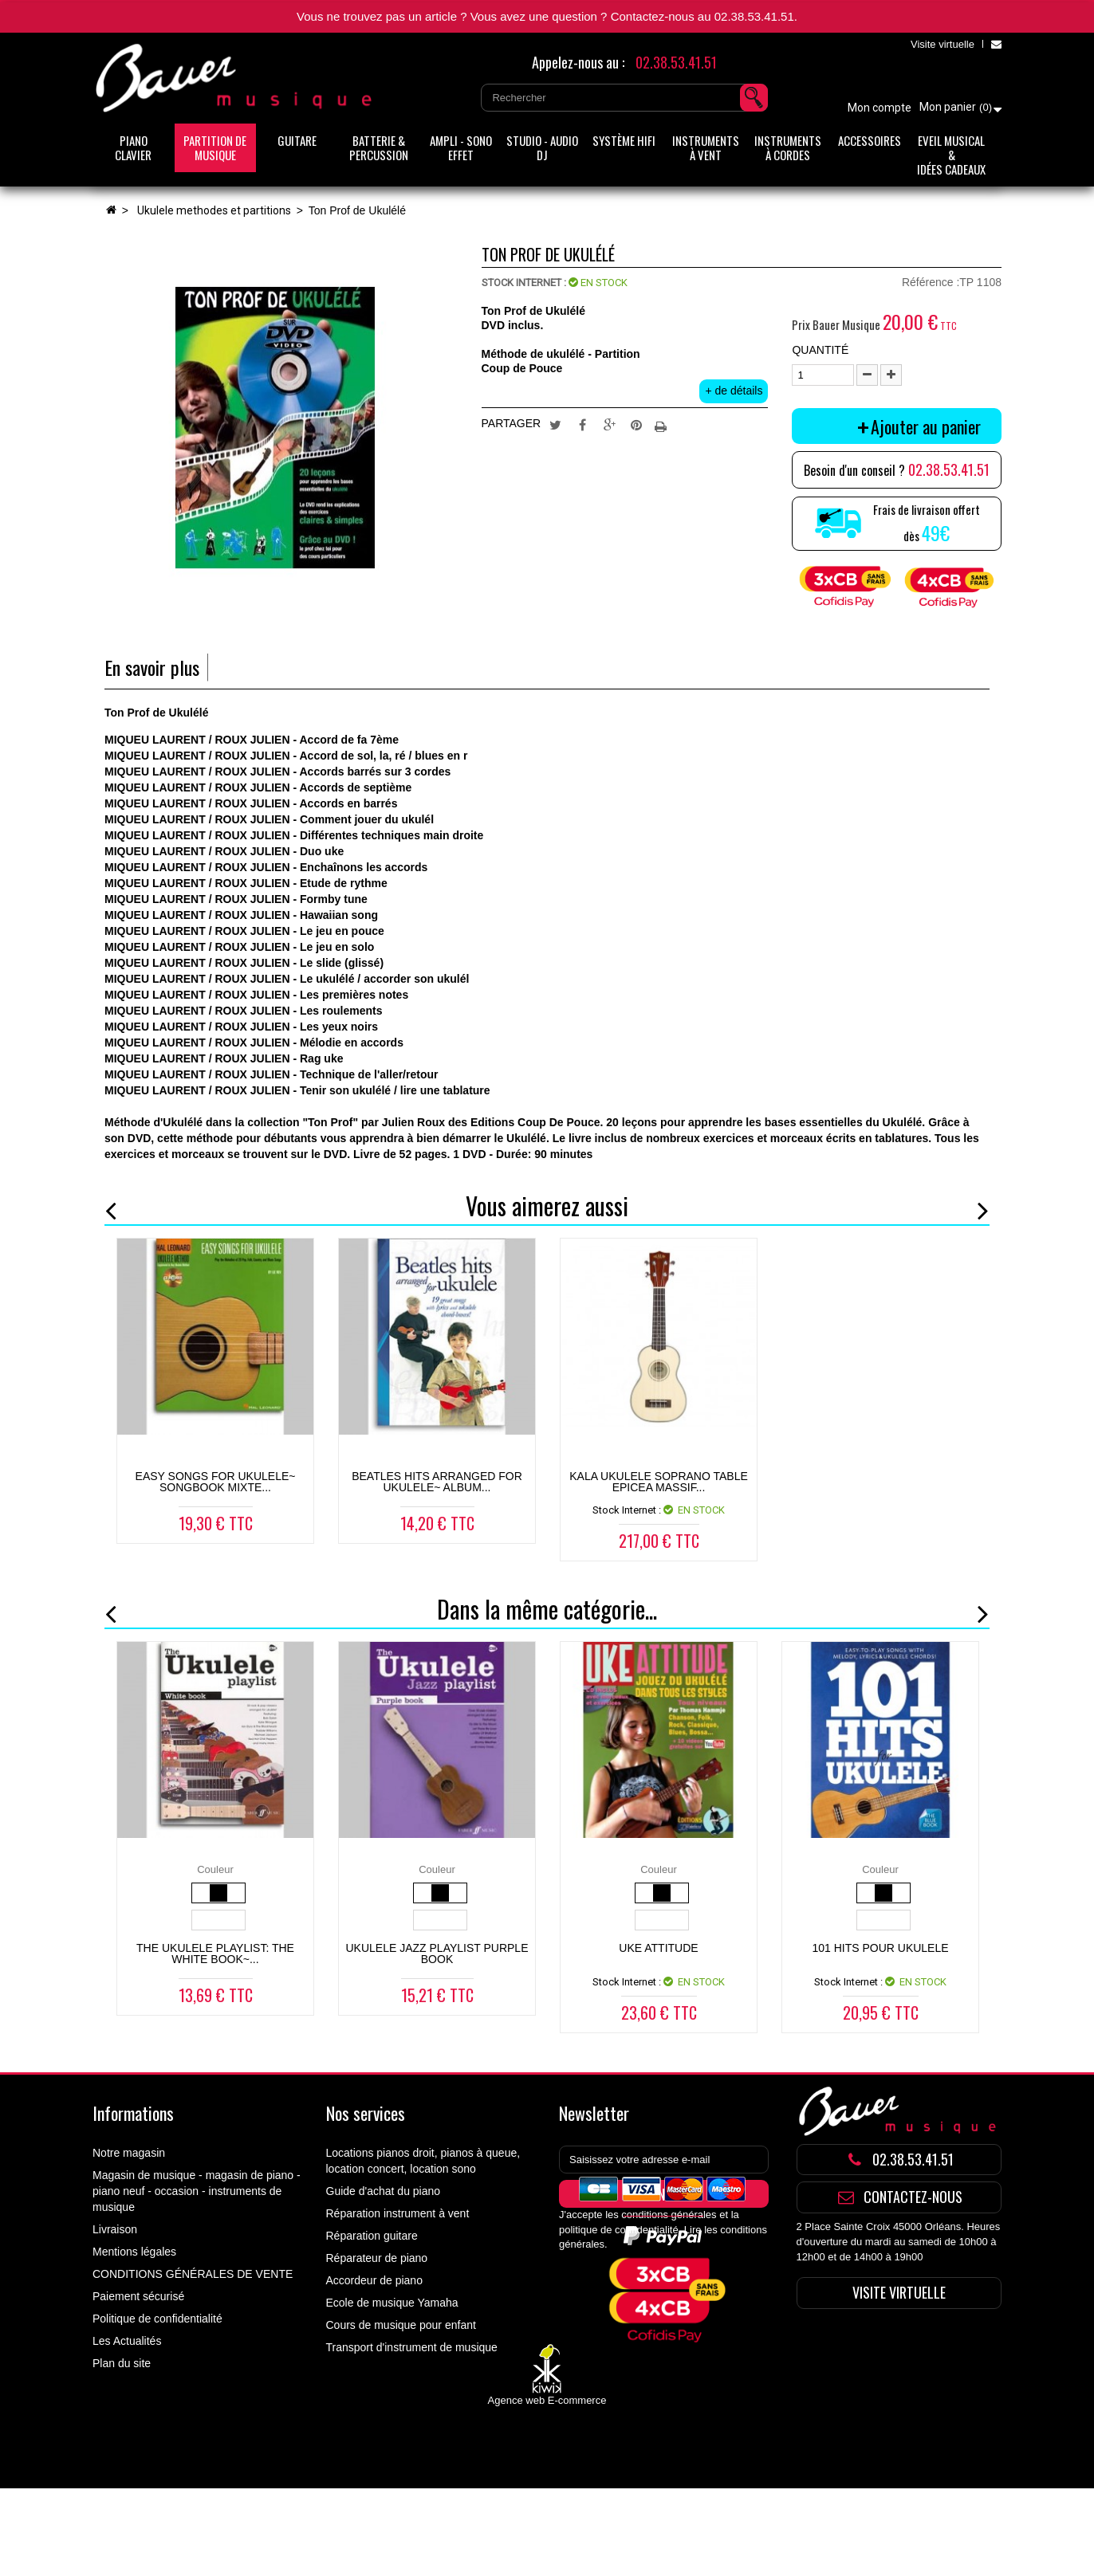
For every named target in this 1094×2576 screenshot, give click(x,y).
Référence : (930, 282)
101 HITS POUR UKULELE (880, 1948)
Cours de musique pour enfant (401, 2325)
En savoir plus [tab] (151, 667)
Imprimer (663, 424)
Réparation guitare (372, 2235)
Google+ (609, 424)
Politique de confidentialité (157, 2318)
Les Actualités (126, 2340)
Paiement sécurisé (138, 2296)
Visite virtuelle (942, 44)
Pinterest (636, 424)
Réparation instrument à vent (398, 2213)
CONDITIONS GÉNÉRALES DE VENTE (192, 2274)
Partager (582, 424)
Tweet (556, 424)
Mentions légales (134, 2251)
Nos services (365, 2113)
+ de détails (733, 390)
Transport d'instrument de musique (412, 2347)
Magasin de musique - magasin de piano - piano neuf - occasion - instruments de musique (196, 2191)
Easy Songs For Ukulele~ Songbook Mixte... (216, 1482)
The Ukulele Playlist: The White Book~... (215, 1953)
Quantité (820, 350)
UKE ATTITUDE (658, 1948)
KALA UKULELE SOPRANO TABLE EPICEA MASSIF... (658, 1482)
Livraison (114, 2229)
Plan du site (121, 2363)
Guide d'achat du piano (383, 2191)
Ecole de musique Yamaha (392, 2302)
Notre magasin (128, 2152)
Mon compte (879, 107)
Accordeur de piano (374, 2280)
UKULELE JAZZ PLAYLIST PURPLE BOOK (436, 1953)
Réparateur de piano (377, 2258)
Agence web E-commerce (547, 2489)
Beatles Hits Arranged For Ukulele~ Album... (437, 1482)
